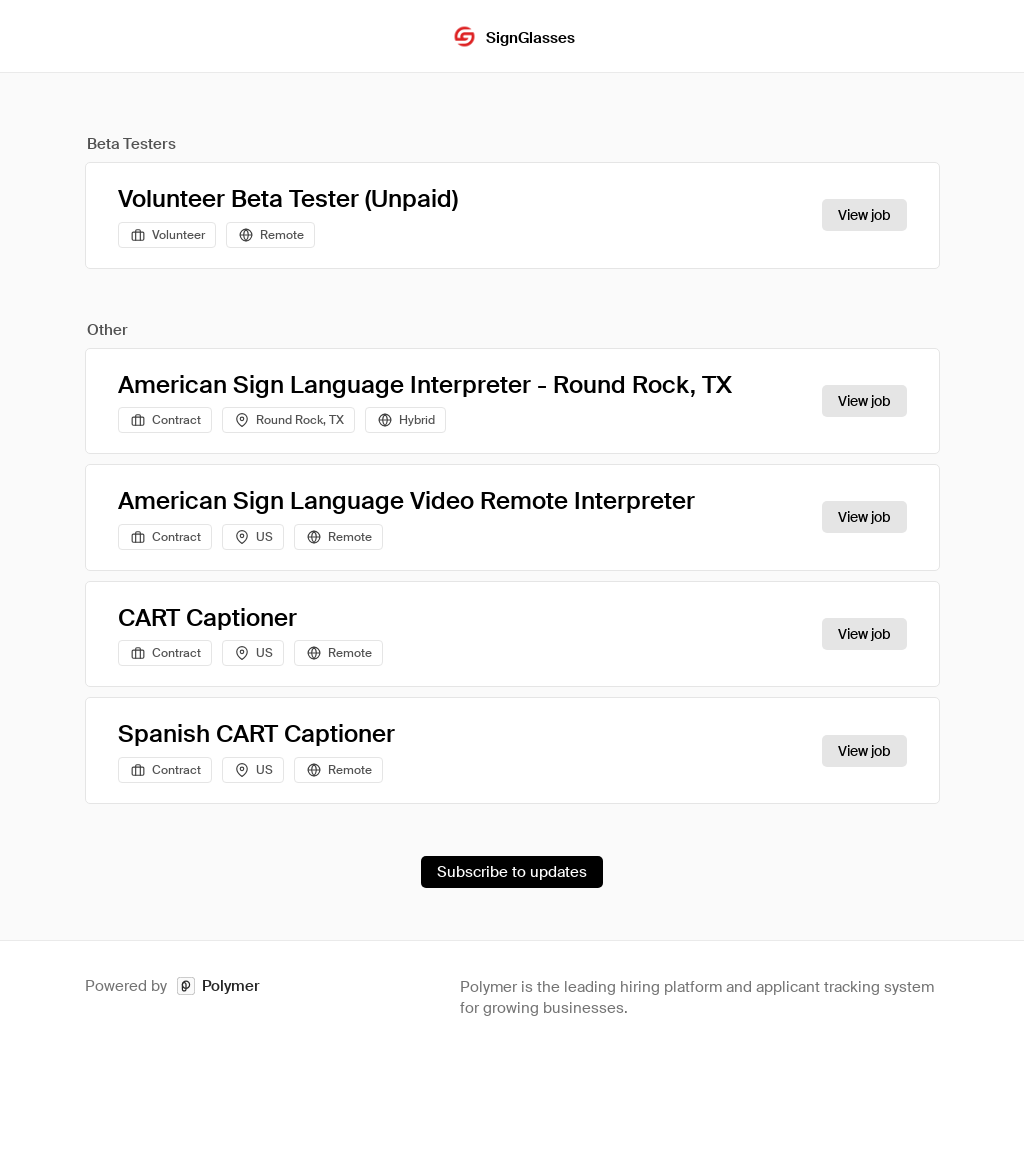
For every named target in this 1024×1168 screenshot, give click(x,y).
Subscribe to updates (512, 872)
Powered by (172, 986)
